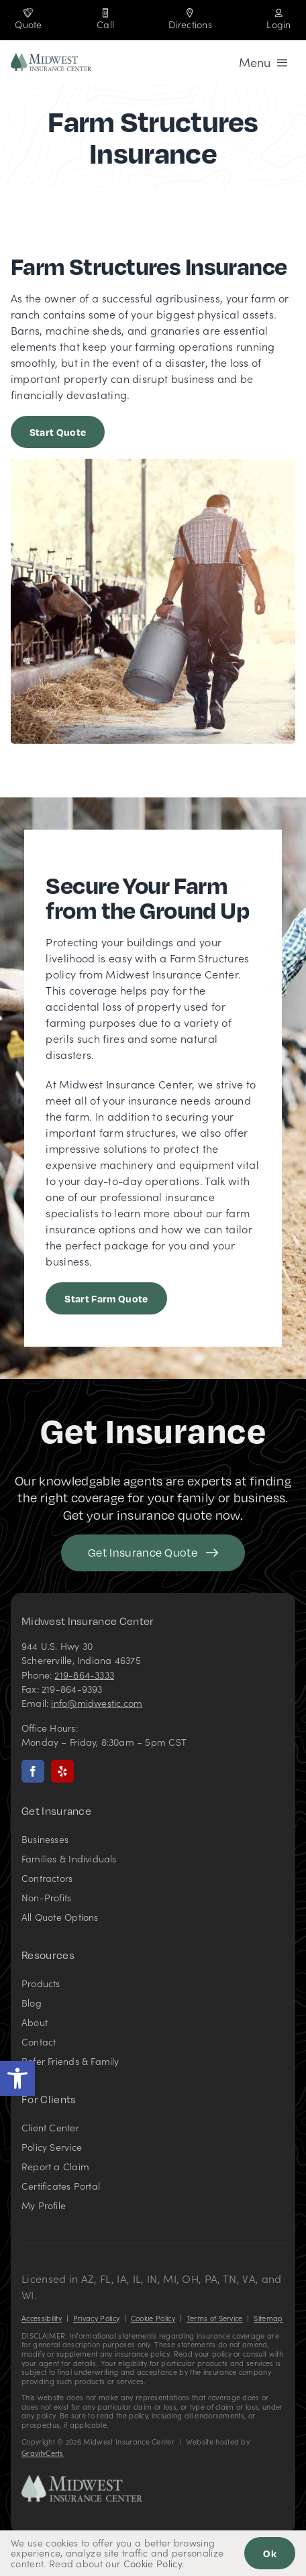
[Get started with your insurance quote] (153, 1552)
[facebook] (32, 1771)
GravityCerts (42, 2453)
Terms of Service (215, 2318)
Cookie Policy (153, 2318)
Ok (269, 2553)
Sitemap (268, 2318)
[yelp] (62, 1771)
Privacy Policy (96, 2318)
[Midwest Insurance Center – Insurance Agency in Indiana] (81, 2480)
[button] (17, 2078)
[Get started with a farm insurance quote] (58, 432)
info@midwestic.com (96, 1703)
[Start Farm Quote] (106, 1298)
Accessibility (41, 2318)
